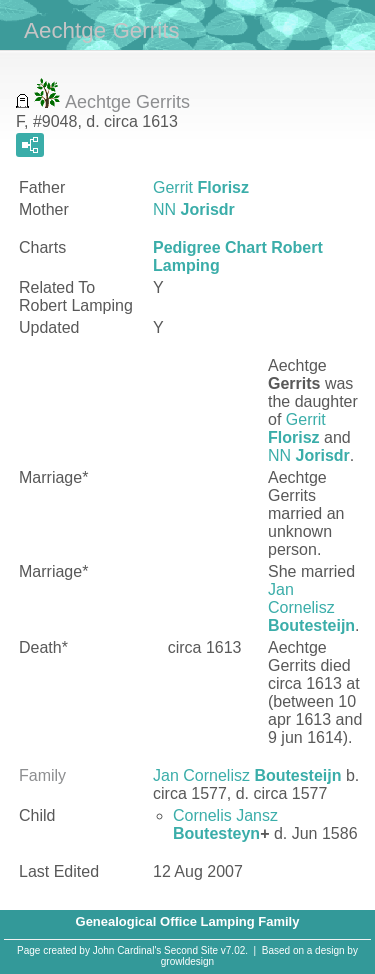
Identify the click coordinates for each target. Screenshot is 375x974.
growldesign (187, 961)
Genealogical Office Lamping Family (188, 921)
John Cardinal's (127, 950)
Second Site (191, 950)
